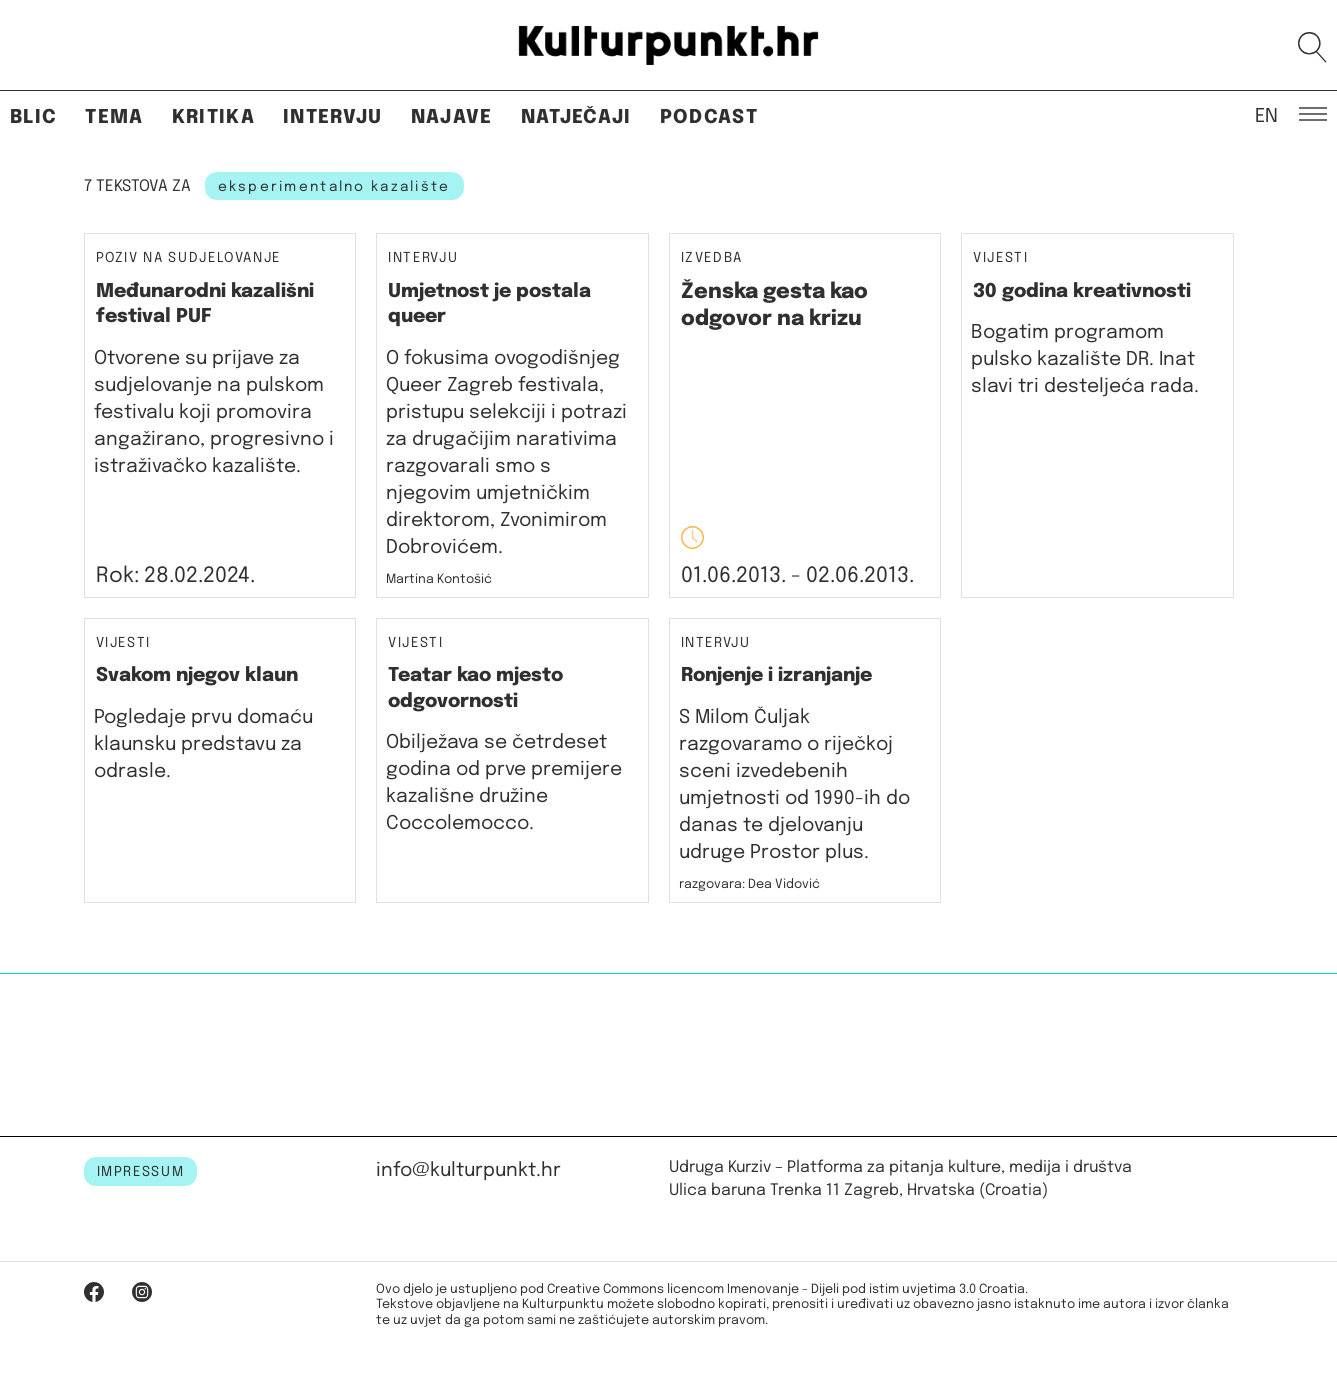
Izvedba (712, 258)
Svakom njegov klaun (197, 675)
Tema (114, 117)
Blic (33, 117)
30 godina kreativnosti (1082, 291)
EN (1266, 115)
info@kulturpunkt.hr (468, 1170)
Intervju (333, 117)
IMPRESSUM (141, 1172)
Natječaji (576, 117)
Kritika (213, 117)
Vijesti (1001, 258)
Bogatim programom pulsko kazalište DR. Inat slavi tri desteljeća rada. (1087, 359)
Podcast (709, 117)
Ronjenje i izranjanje (776, 675)
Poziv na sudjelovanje (189, 258)
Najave (452, 117)
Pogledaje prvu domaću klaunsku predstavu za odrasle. (203, 744)
